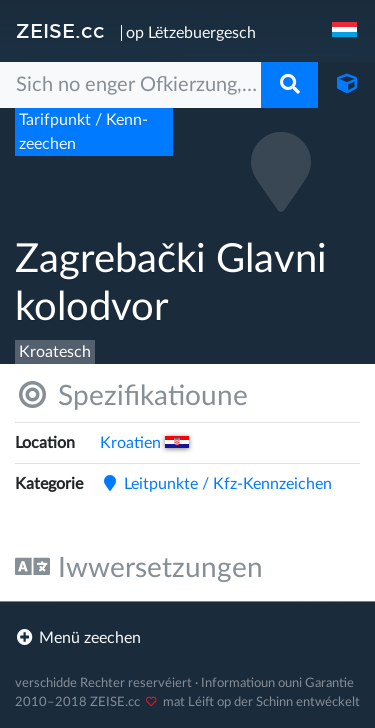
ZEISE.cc (60, 31)
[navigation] (346, 31)
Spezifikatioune (131, 395)
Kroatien (144, 443)
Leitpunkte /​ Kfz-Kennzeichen (216, 484)
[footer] (187, 638)
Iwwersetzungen (139, 567)
